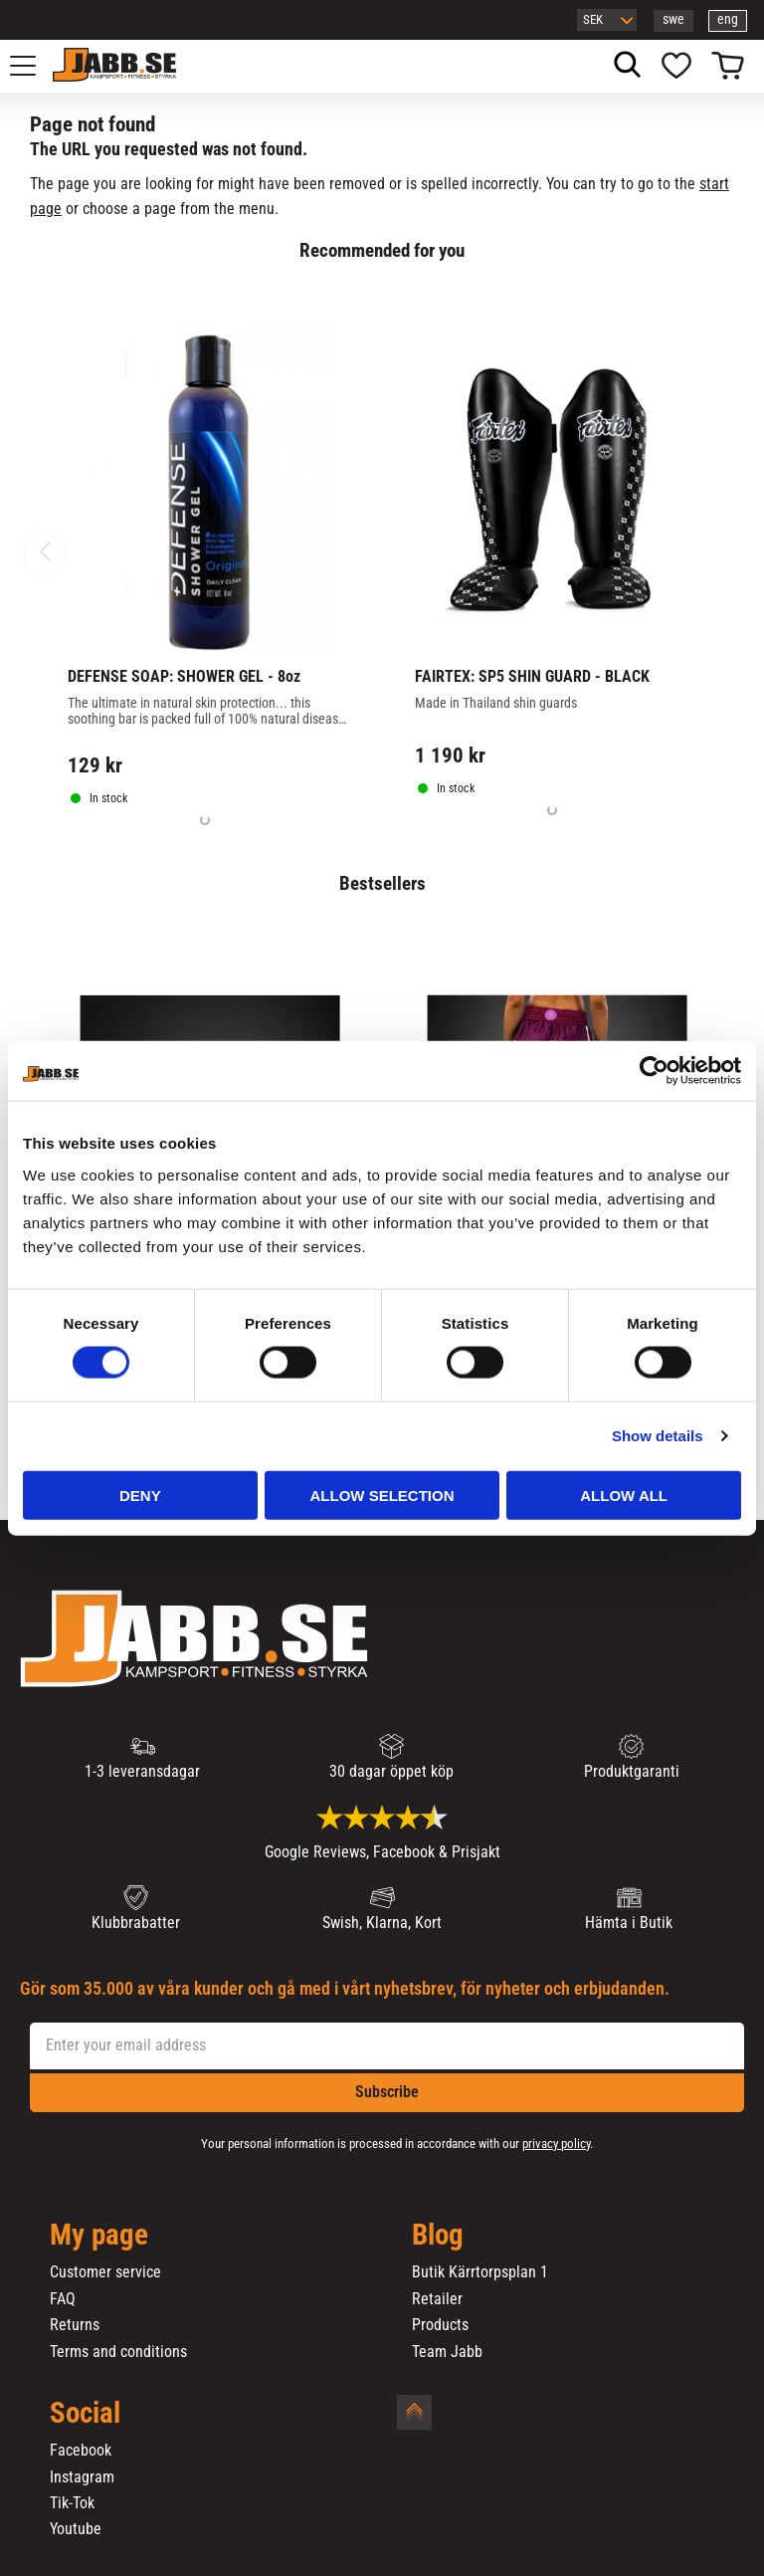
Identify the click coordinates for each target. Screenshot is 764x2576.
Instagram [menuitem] (82, 2477)
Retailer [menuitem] (437, 2299)
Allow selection (381, 1494)
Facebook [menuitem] (80, 2451)
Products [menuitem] (440, 2325)
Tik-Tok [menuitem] (72, 2503)
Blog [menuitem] (438, 2236)
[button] (34, 66)
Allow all (624, 1494)
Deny (140, 1494)
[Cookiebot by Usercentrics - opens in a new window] (654, 1071)
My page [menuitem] (99, 2236)
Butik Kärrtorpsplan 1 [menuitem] (480, 2272)
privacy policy (556, 2143)
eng (727, 19)
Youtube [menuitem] (75, 2529)
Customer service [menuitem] (105, 2272)
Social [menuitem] (85, 2414)
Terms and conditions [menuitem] (118, 2352)
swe (673, 19)
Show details (657, 1435)
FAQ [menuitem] (63, 2299)
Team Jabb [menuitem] (447, 2352)
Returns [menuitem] (74, 2325)
